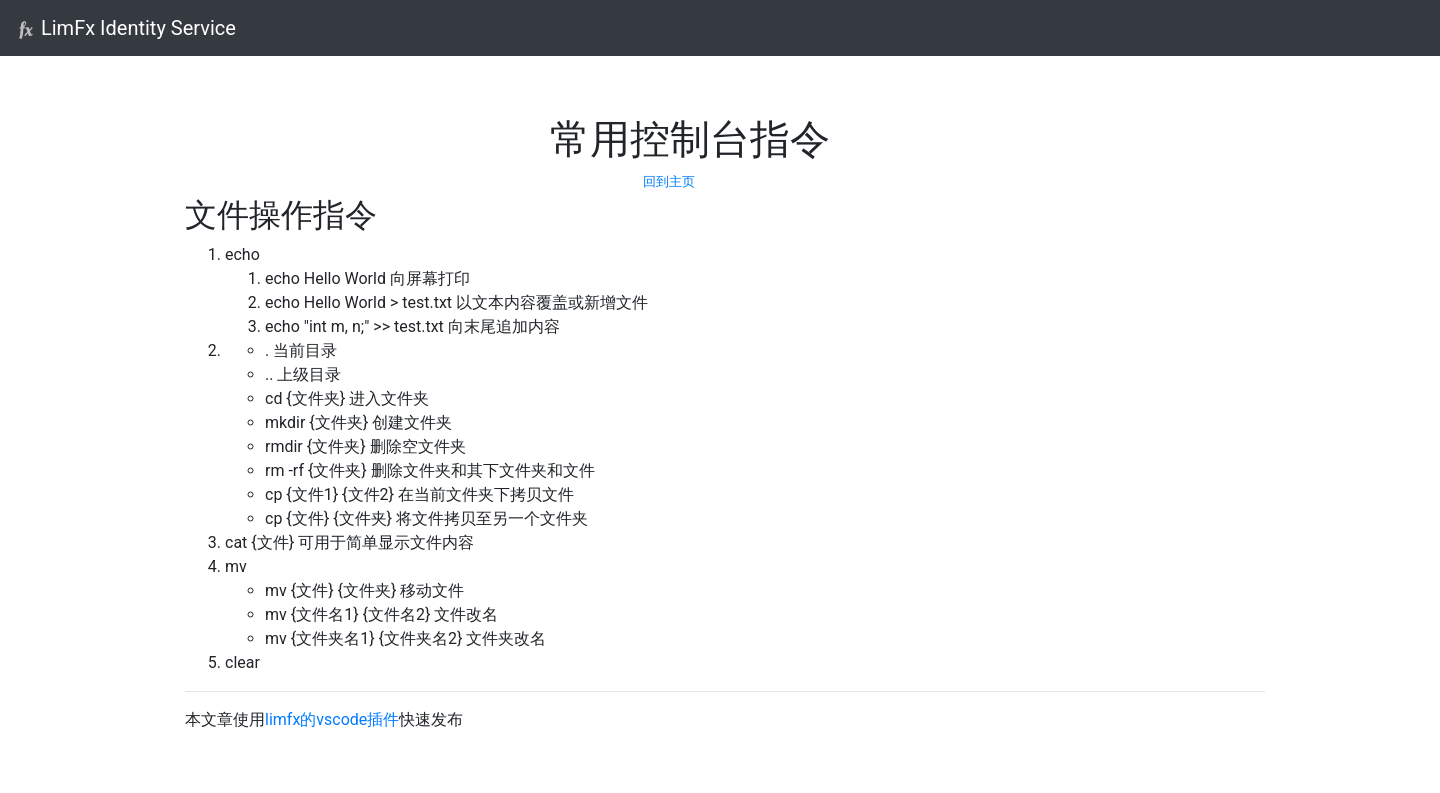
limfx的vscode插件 (332, 719)
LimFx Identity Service (126, 28)
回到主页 (669, 181)
